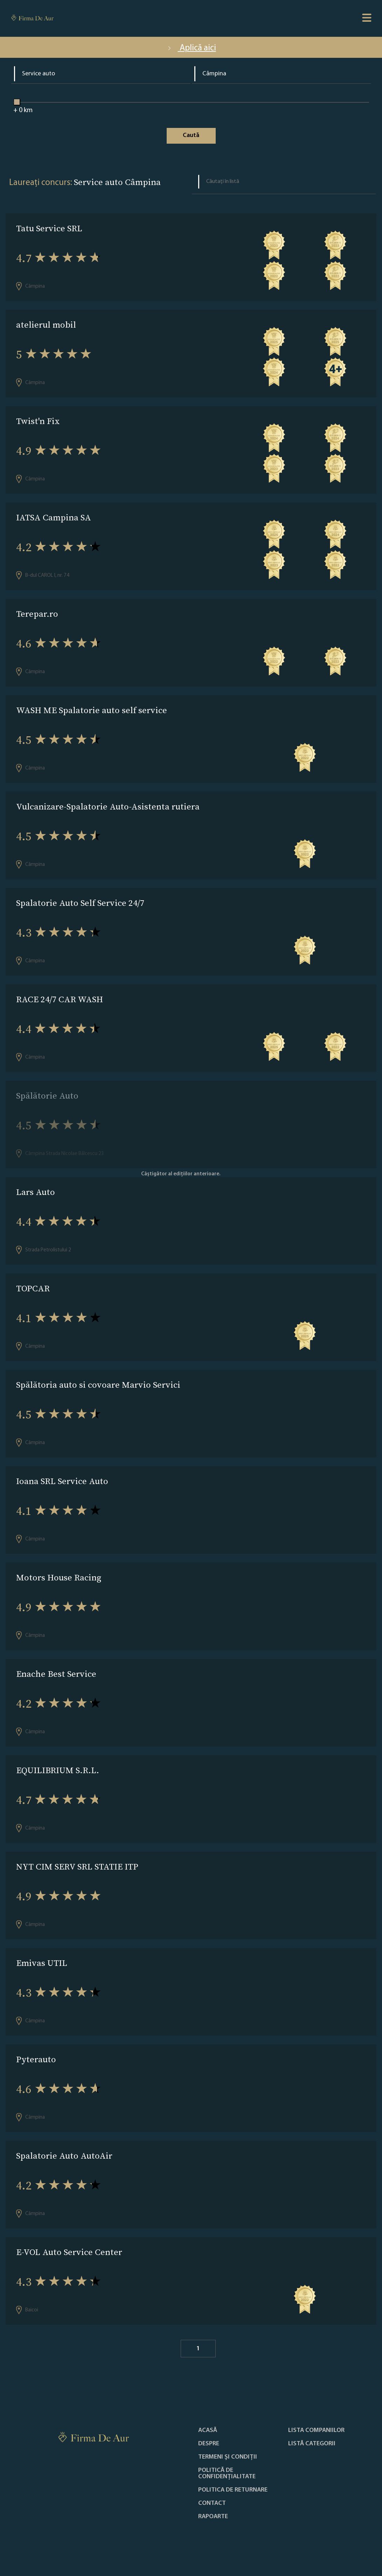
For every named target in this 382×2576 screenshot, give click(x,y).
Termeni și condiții (227, 2457)
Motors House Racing (58, 1577)
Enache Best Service (56, 1673)
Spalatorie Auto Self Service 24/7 (80, 902)
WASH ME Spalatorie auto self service (91, 710)
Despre (208, 2444)
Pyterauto (36, 2059)
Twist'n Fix (38, 421)
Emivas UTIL (41, 1963)
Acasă (207, 2430)
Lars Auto (35, 1192)
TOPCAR (33, 1288)
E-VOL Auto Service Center (69, 2252)
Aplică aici (191, 48)
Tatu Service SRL (49, 228)
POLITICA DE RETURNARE (233, 2490)
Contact (212, 2503)
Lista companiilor (316, 2430)
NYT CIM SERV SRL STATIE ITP (77, 1866)
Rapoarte (213, 2517)
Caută (191, 135)
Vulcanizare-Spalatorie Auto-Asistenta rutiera (108, 806)
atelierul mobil (46, 324)
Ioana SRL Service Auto (62, 1481)
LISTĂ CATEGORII (311, 2444)
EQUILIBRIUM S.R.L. (57, 1770)
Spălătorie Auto (47, 1095)
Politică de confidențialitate (227, 2473)
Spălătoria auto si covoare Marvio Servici (98, 1384)
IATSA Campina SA (53, 517)
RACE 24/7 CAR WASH (59, 999)
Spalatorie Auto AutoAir (64, 2155)
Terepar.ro (37, 613)
